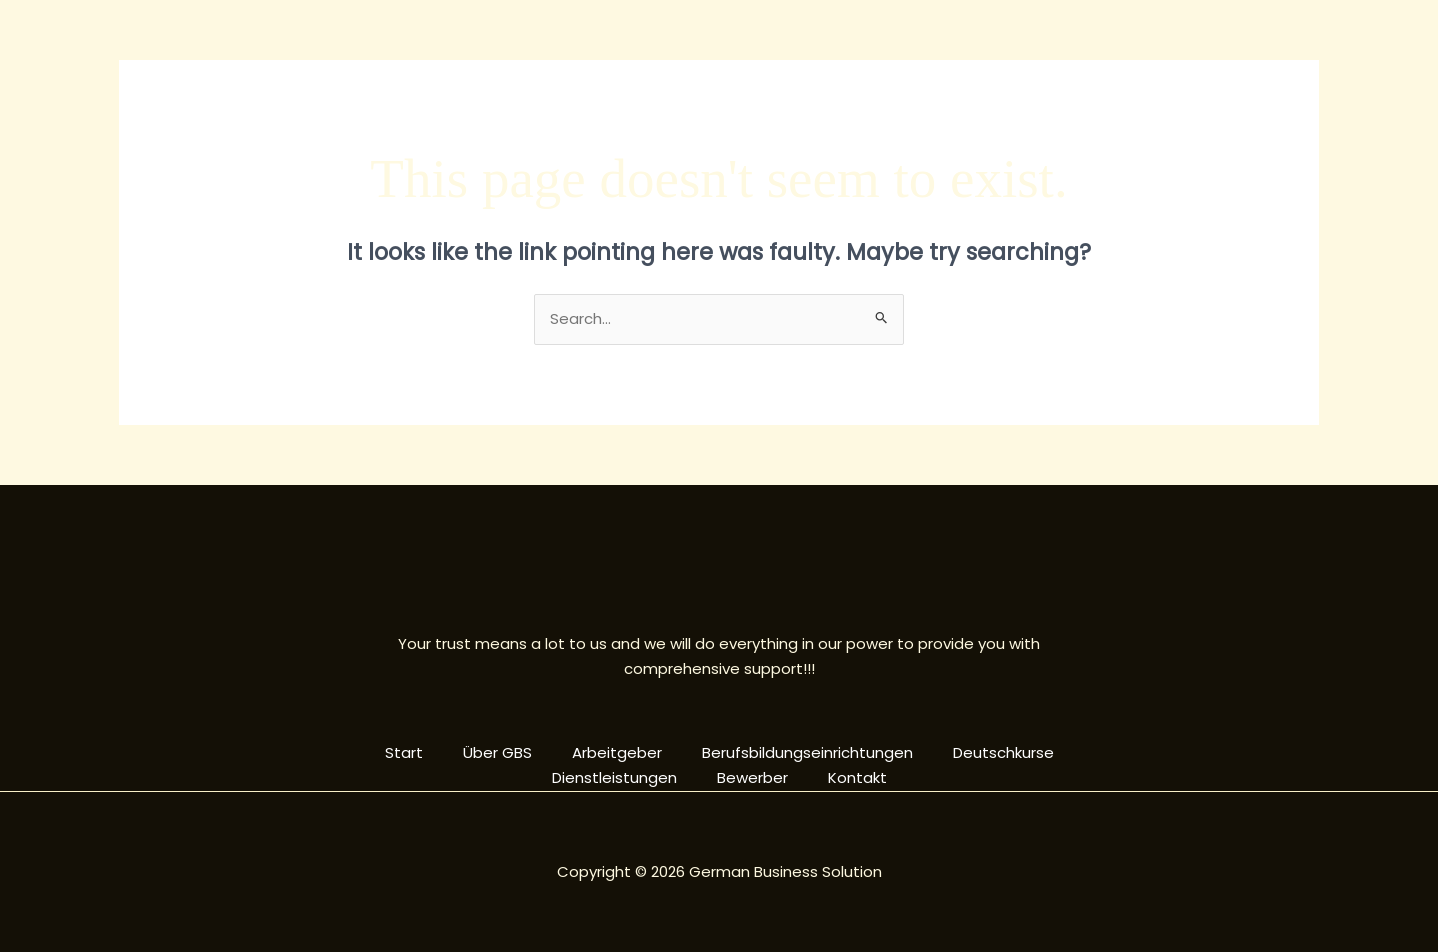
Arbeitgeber (617, 752)
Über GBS (497, 752)
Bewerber (752, 777)
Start (404, 752)
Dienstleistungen (614, 777)
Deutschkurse (1003, 752)
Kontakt (857, 777)
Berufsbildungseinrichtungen (807, 752)
